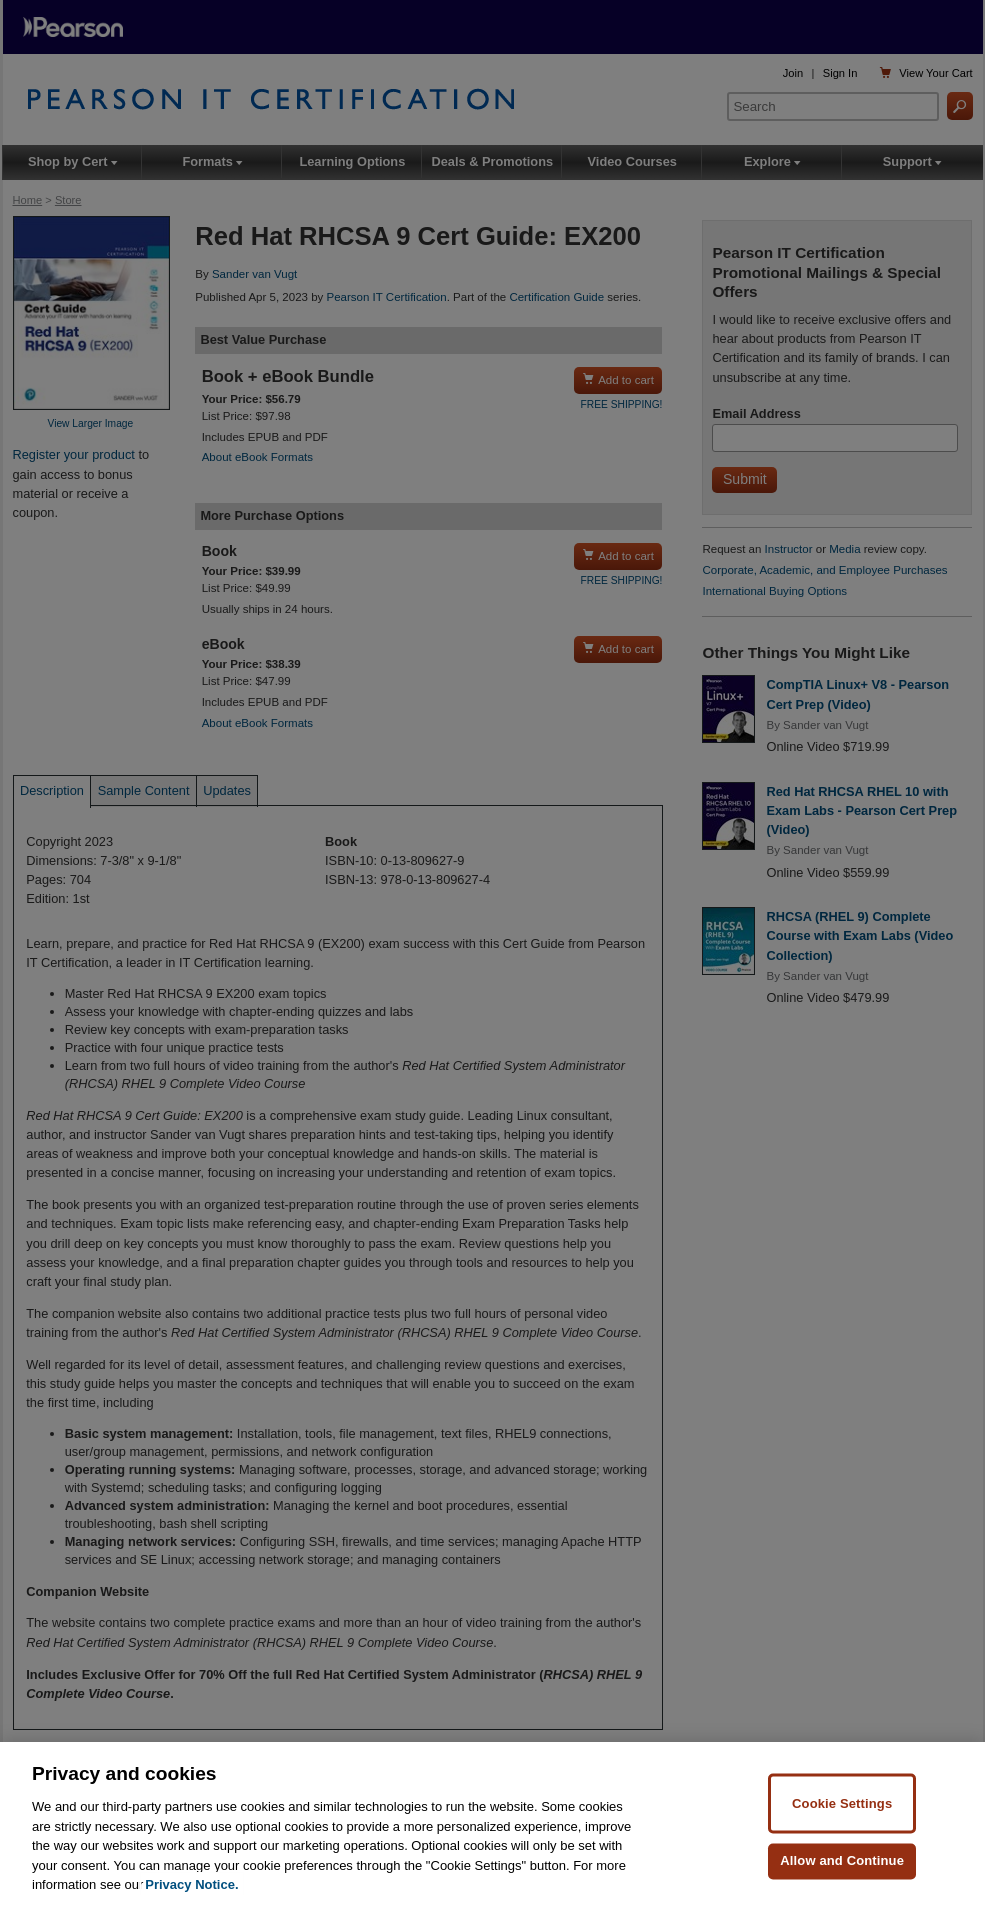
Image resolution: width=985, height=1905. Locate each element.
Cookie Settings (842, 1803)
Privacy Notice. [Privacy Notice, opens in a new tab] (191, 1885)
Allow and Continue (842, 1860)
